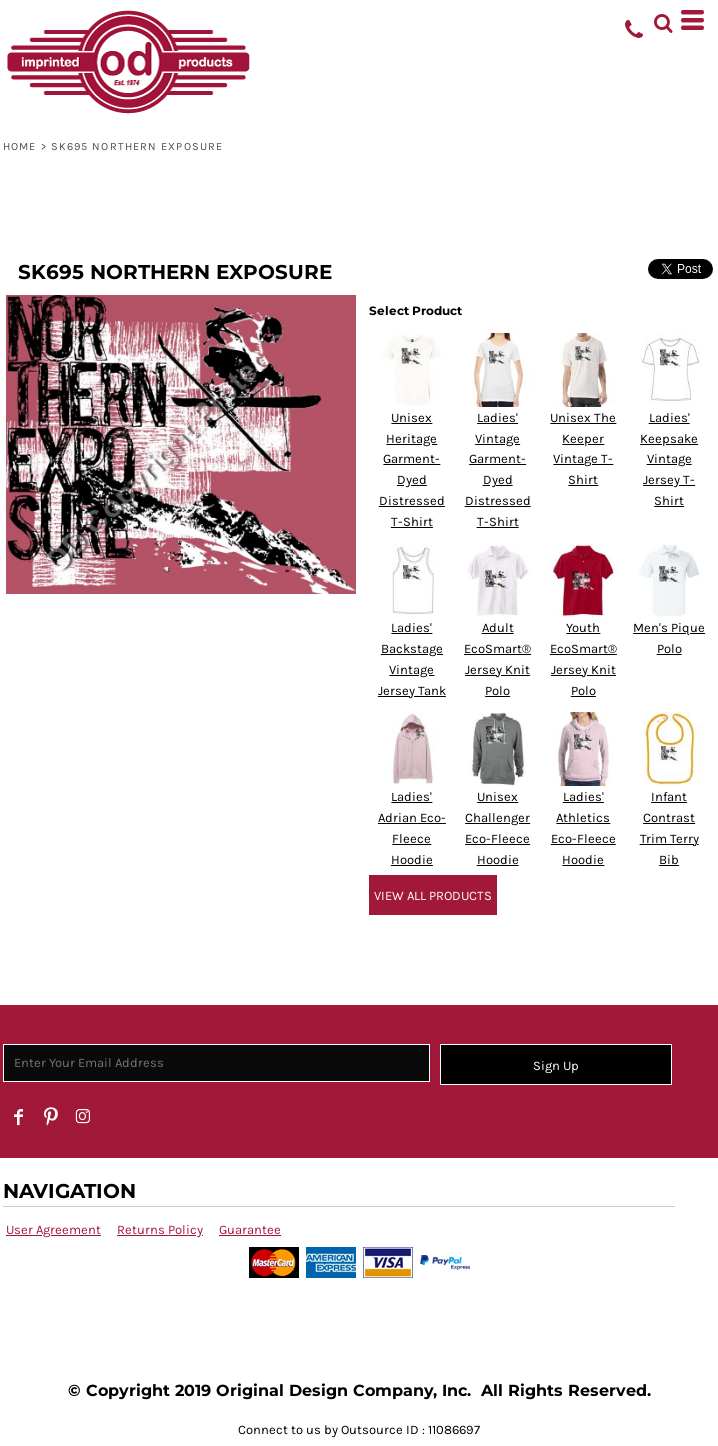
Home (19, 146)
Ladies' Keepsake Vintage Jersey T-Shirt (669, 459)
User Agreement (53, 1229)
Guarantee (250, 1229)
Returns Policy (160, 1229)
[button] (663, 20)
